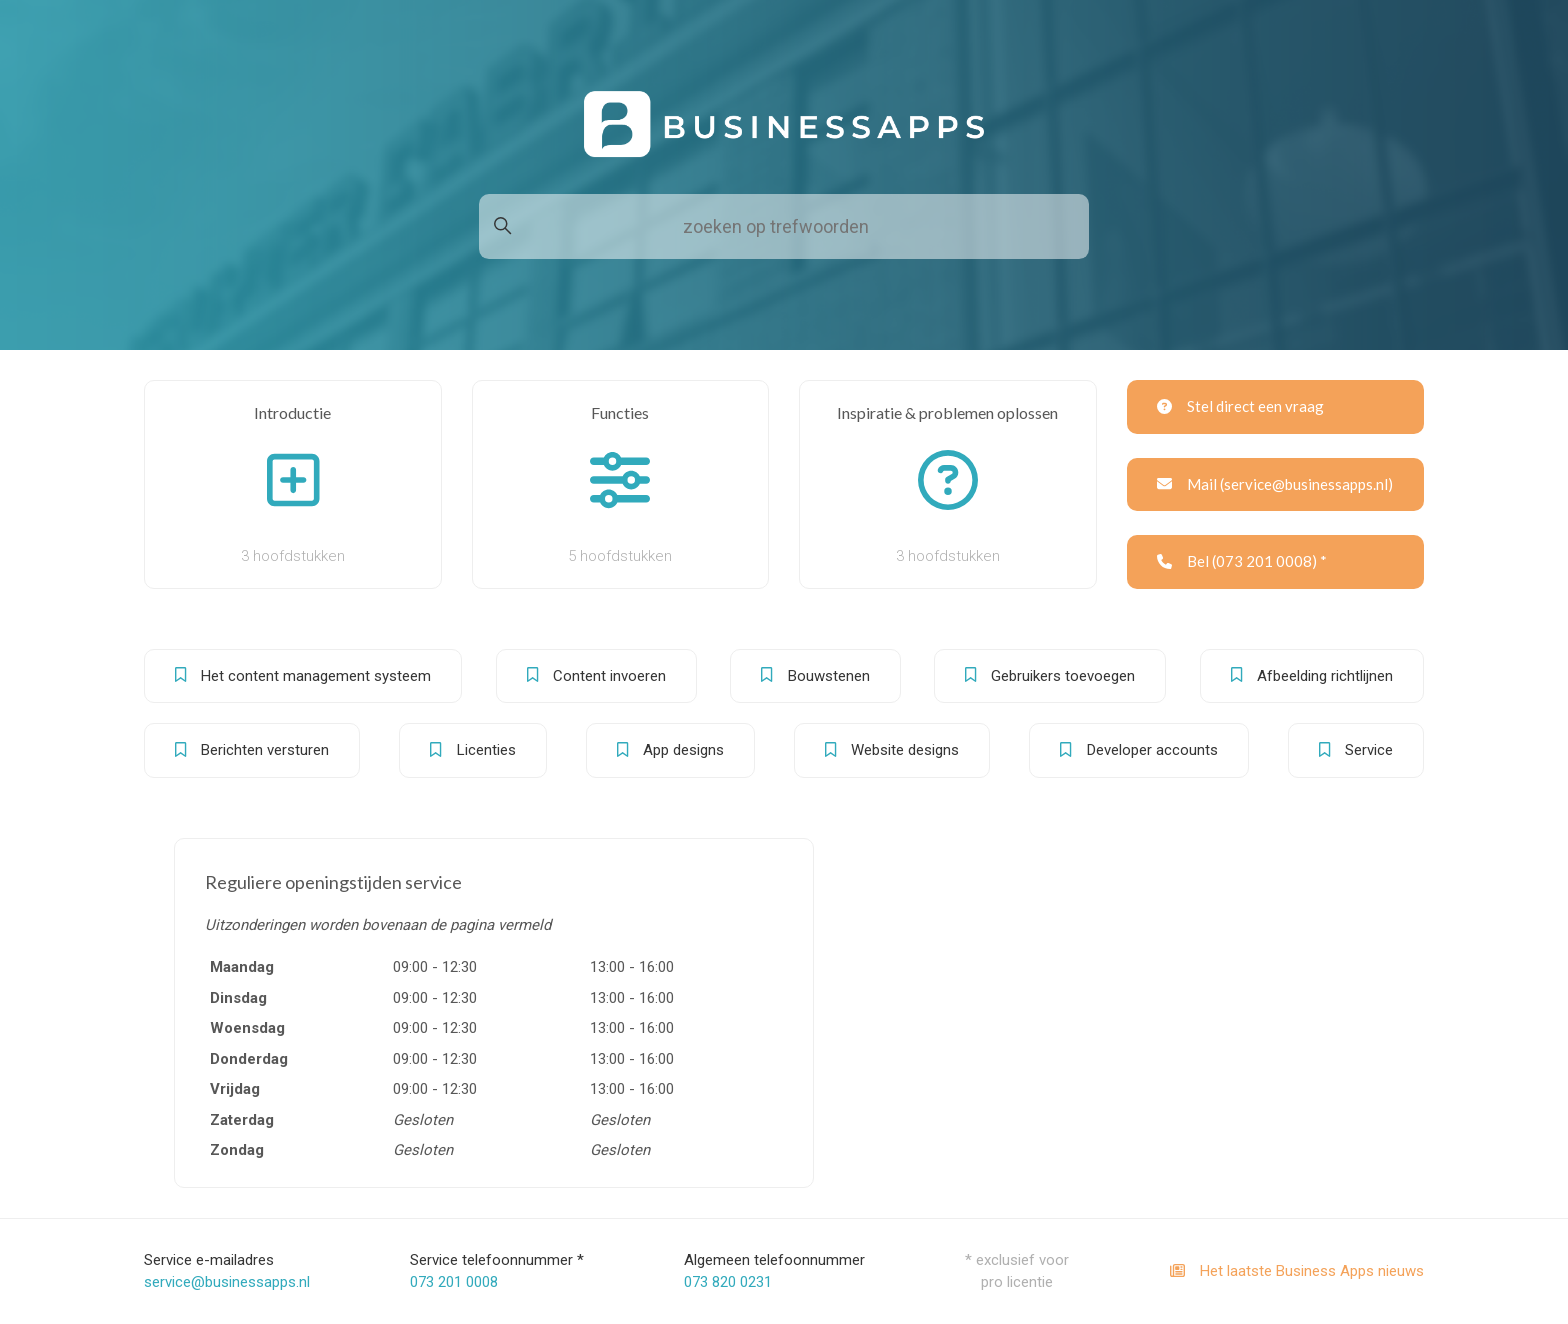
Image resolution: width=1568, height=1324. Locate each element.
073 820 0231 (728, 1282)
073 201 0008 (454, 1282)
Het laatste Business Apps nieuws (1297, 1271)
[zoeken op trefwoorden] (784, 226)
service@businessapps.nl (227, 1282)
